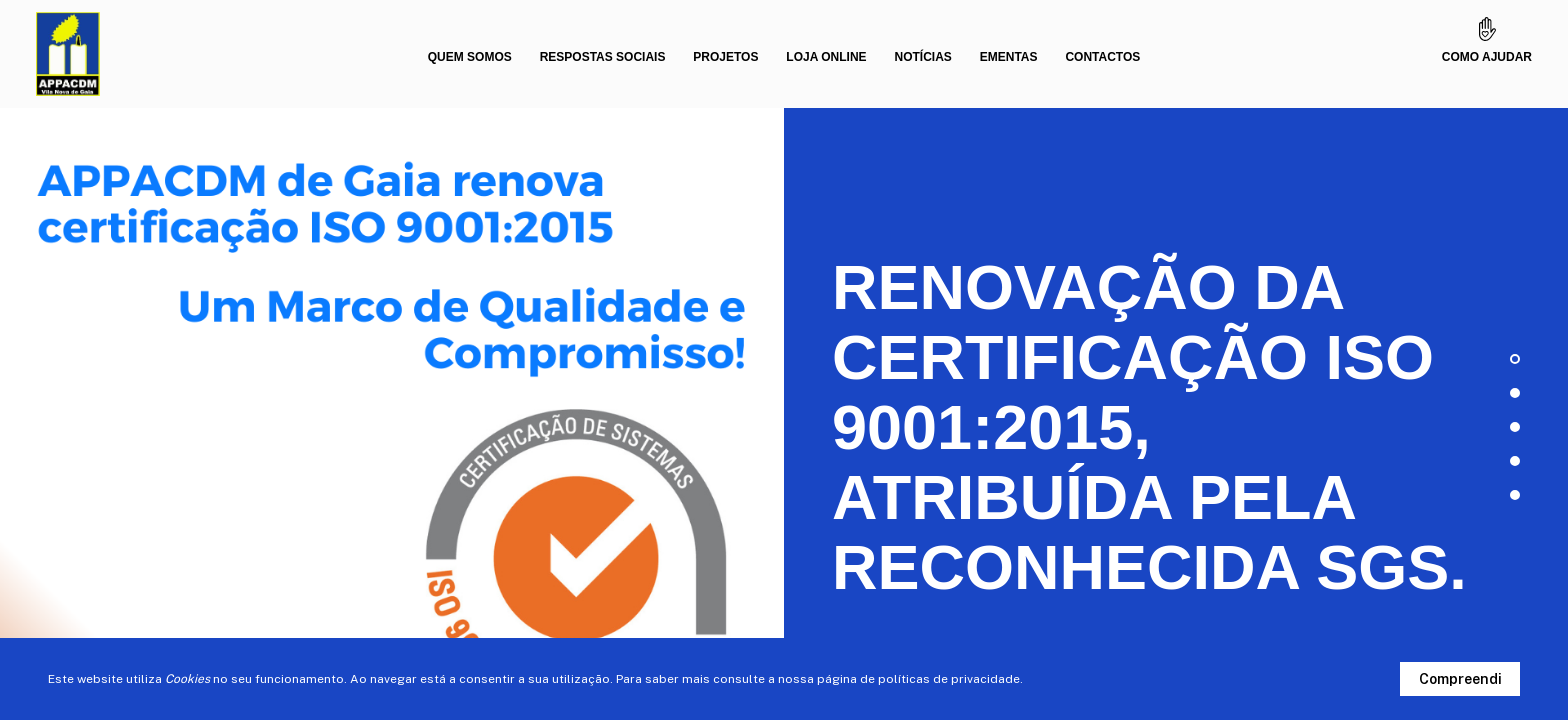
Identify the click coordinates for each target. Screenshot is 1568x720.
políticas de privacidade (949, 679)
